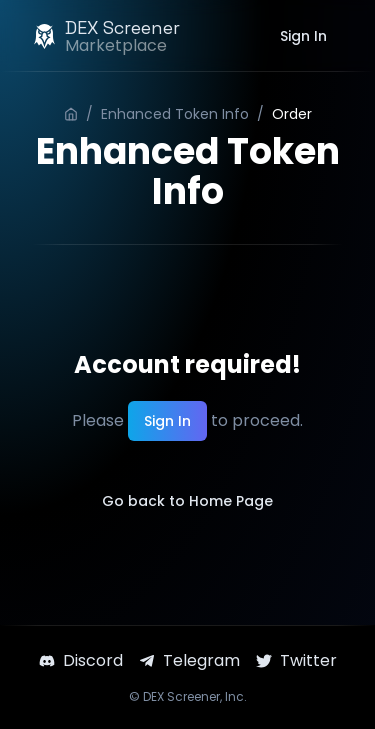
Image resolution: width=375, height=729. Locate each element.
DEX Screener (181, 696)
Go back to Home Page (187, 501)
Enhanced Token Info (175, 114)
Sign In (303, 36)
